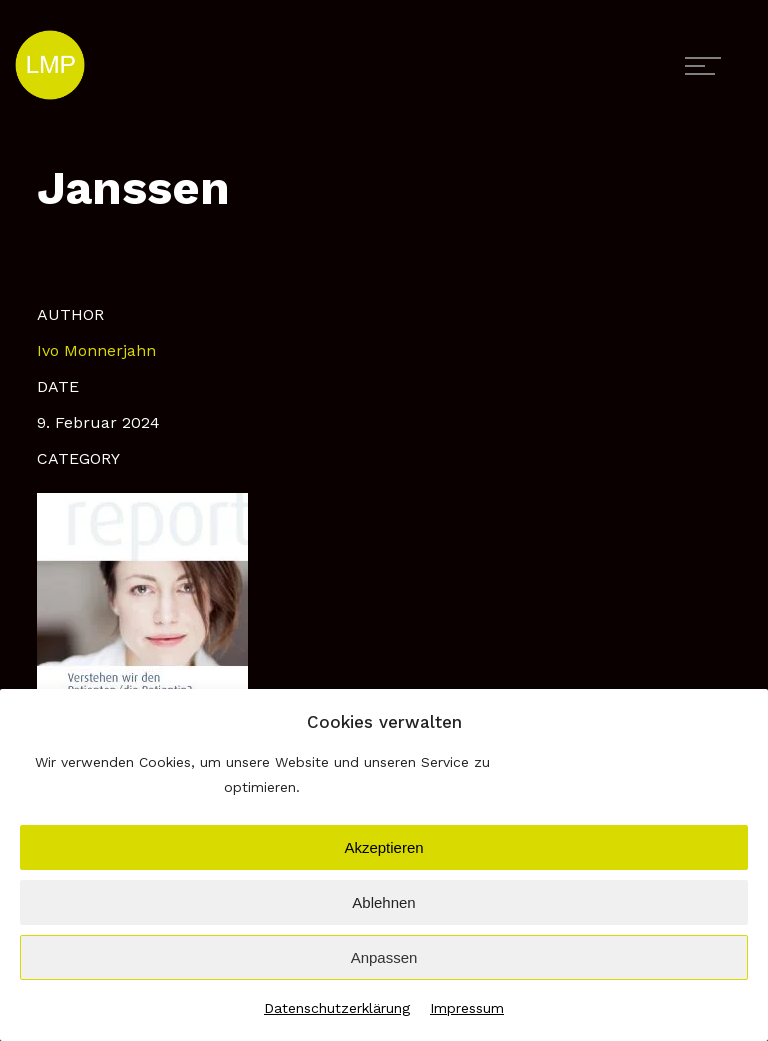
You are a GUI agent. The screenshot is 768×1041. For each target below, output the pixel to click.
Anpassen (384, 957)
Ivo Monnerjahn (96, 350)
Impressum (467, 1008)
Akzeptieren (383, 847)
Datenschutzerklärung (337, 1008)
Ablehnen (383, 902)
